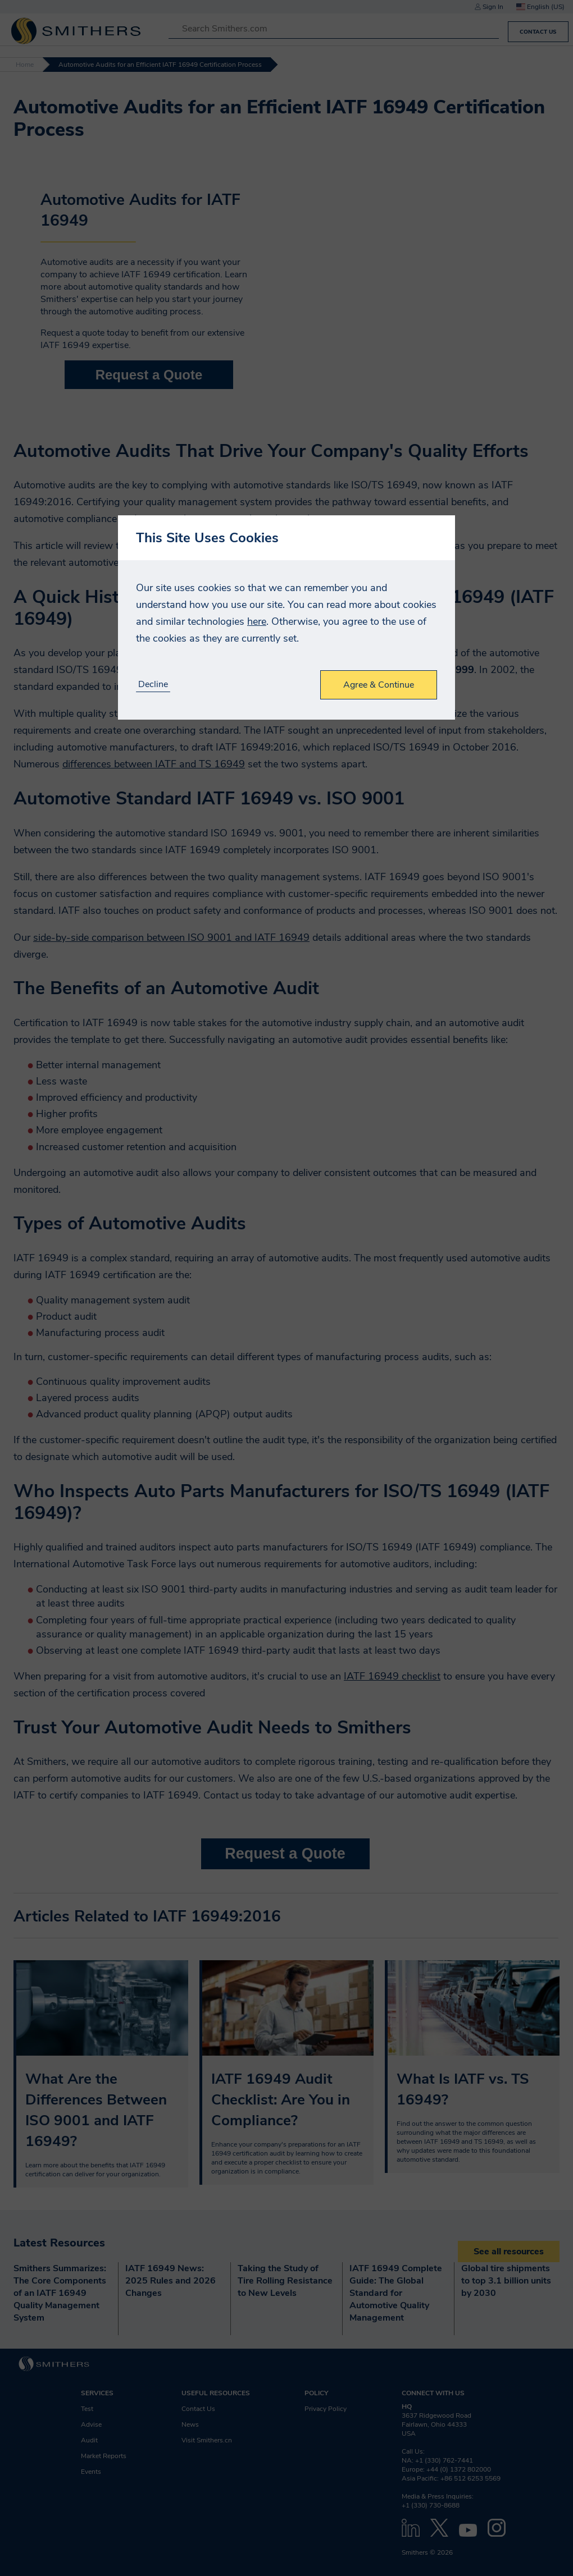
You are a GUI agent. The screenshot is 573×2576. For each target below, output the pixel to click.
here (256, 621)
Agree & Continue (378, 685)
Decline (153, 684)
